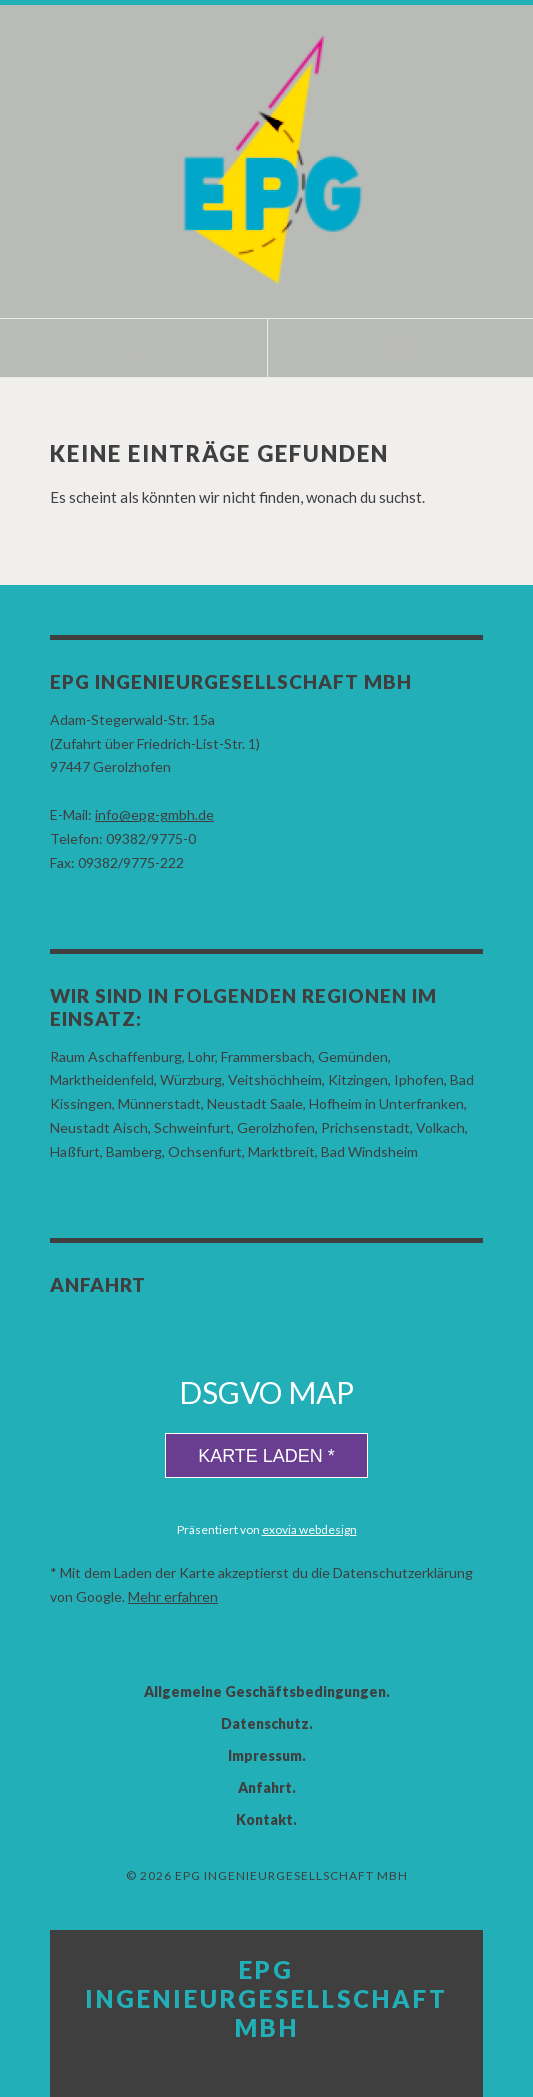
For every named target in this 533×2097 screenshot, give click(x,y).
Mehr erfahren (173, 1596)
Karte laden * (266, 1456)
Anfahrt (265, 1787)
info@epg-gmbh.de (154, 814)
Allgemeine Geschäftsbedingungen (265, 1691)
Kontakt (264, 1819)
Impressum (265, 1755)
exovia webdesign (309, 1529)
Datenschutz (265, 1723)
